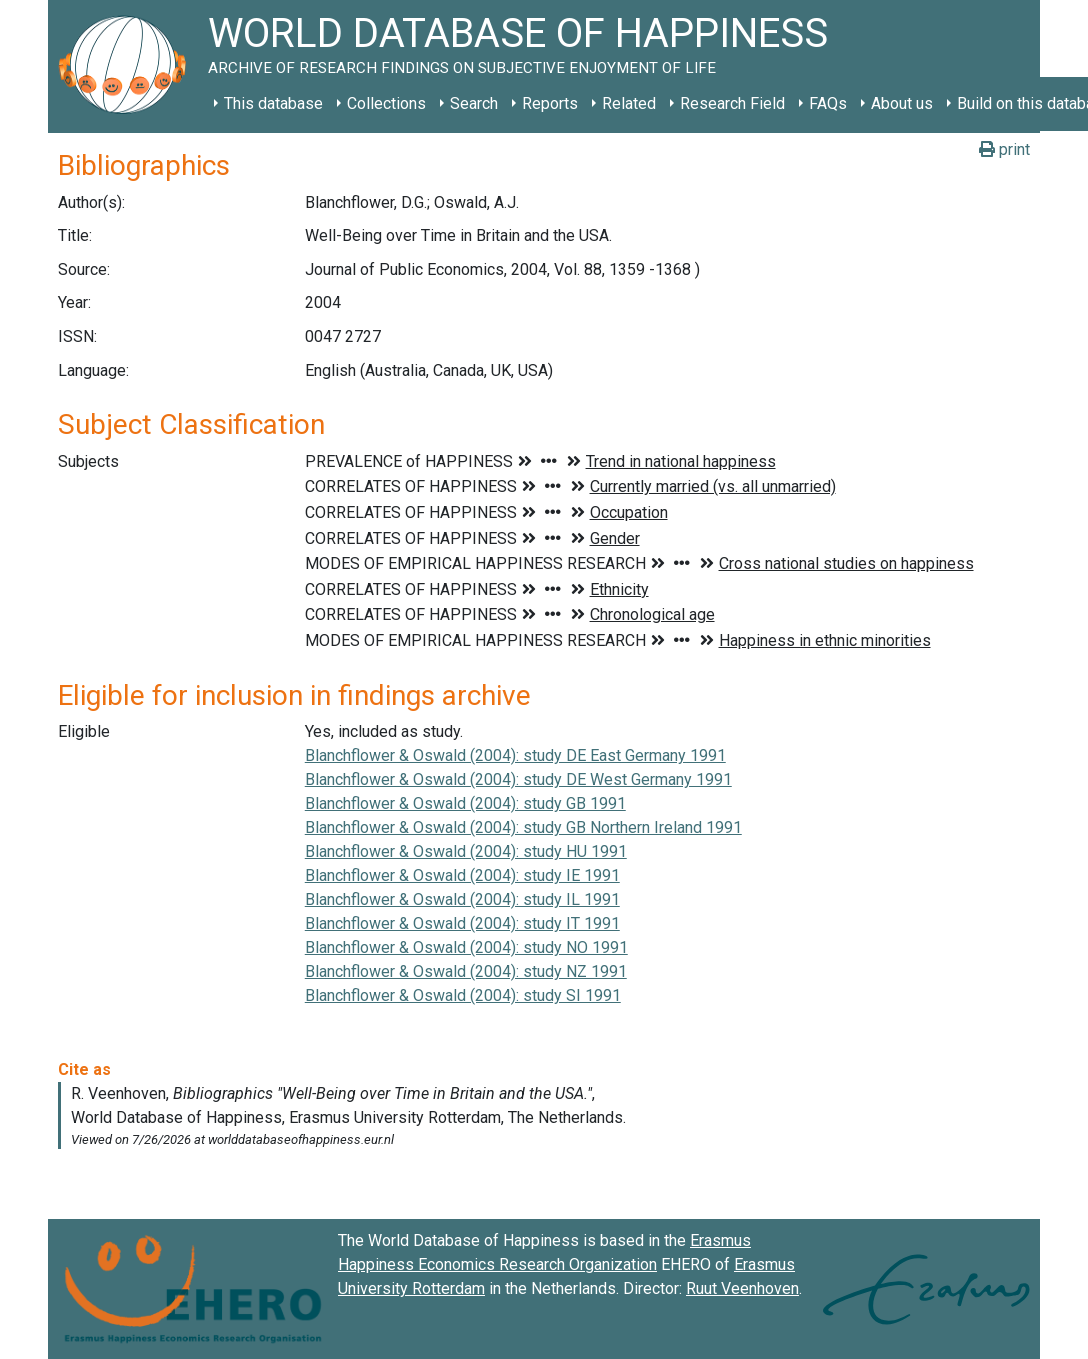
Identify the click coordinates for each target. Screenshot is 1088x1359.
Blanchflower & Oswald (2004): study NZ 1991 (466, 971)
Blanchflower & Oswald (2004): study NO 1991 (466, 947)
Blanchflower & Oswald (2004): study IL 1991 (462, 899)
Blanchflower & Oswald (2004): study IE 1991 (462, 875)
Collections (386, 103)
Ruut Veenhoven (742, 1288)
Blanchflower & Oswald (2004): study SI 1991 (463, 995)
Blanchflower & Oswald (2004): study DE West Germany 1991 (518, 779)
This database (273, 103)
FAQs (828, 103)
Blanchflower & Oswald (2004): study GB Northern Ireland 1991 (523, 827)
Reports (550, 103)
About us (902, 103)
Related (629, 103)
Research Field (732, 103)
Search (474, 103)
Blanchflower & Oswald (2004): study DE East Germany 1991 (515, 755)
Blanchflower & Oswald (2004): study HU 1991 (466, 851)
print (1004, 149)
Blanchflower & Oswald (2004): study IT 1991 (462, 923)
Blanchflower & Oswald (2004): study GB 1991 (465, 803)
